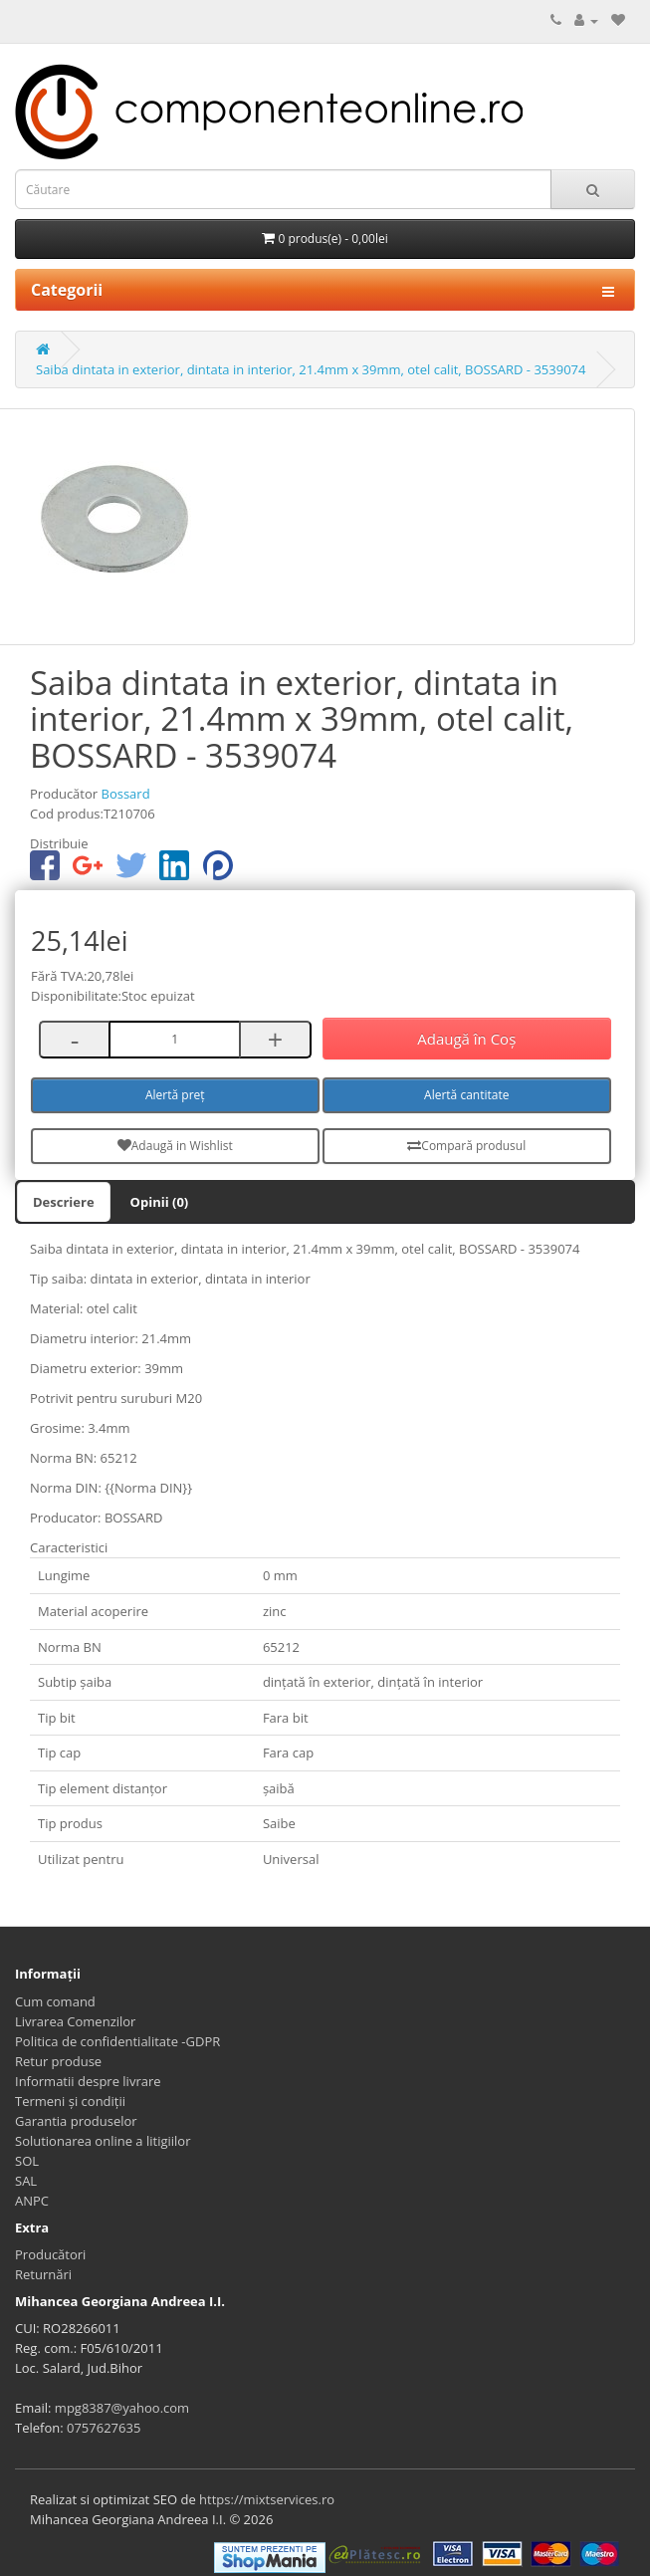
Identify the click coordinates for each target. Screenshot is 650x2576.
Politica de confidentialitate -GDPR (117, 2041)
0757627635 (103, 2428)
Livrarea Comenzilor (75, 2021)
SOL (27, 2161)
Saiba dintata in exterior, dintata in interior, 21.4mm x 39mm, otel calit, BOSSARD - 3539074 (310, 369)
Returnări (43, 2274)
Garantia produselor (76, 2121)
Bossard (125, 794)
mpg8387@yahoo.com (122, 2408)
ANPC (32, 2201)
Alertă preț (175, 1094)
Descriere (64, 1202)
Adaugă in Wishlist (175, 1145)
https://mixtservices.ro (266, 2499)
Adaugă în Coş (466, 1039)
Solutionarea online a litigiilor (102, 2141)
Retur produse (58, 2061)
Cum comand (55, 2001)
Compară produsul (466, 1145)
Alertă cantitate (466, 1094)
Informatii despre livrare (88, 2081)
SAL (26, 2181)
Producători (50, 2254)
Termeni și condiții (70, 2101)
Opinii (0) (159, 1202)
